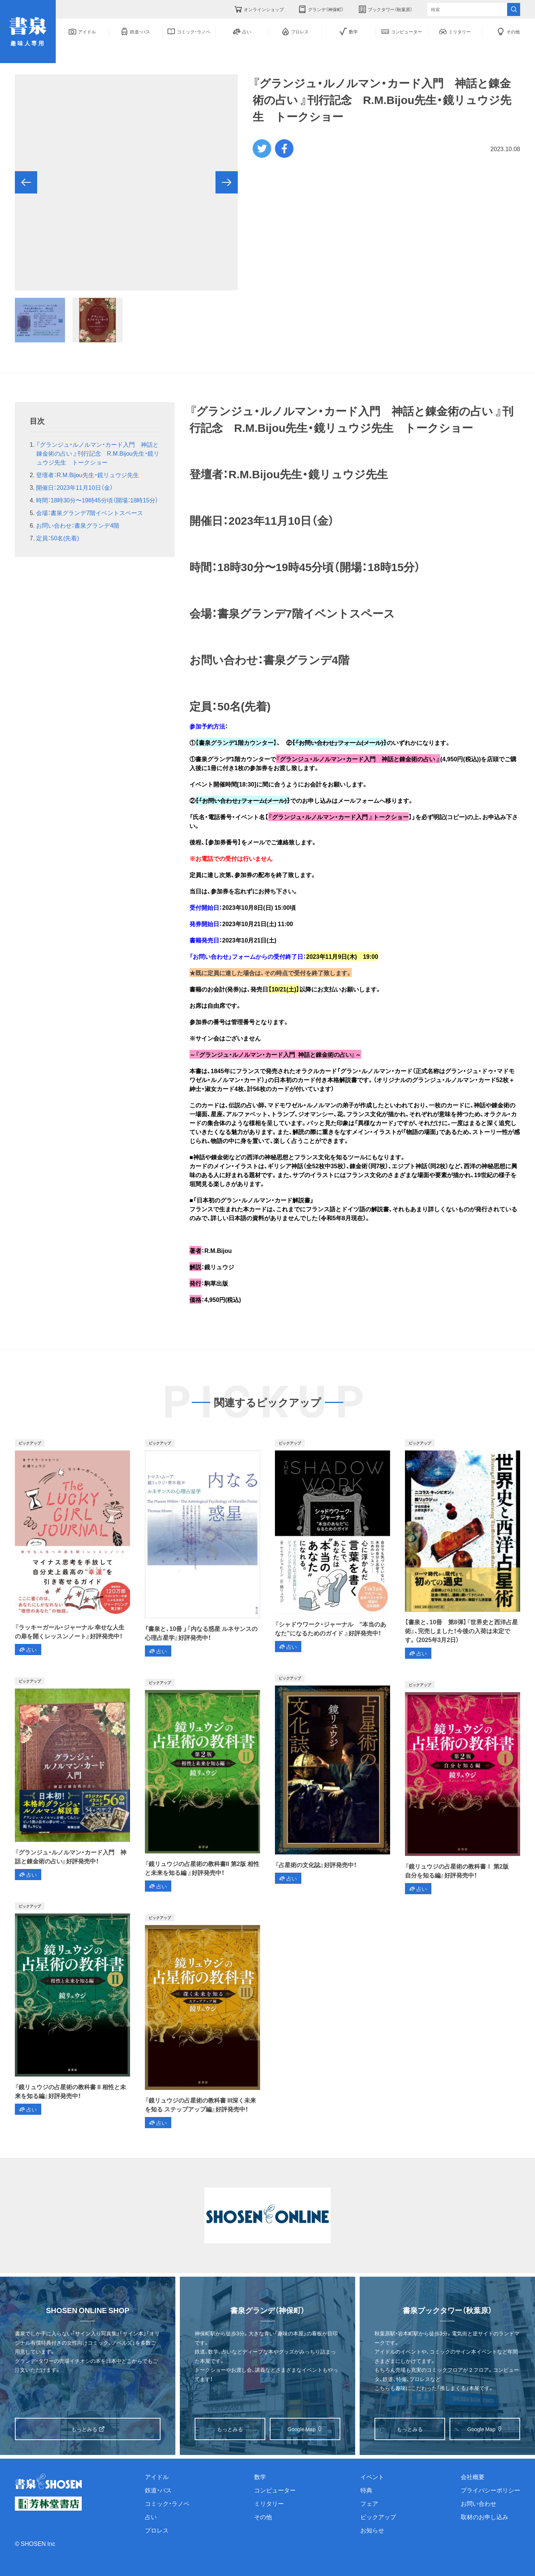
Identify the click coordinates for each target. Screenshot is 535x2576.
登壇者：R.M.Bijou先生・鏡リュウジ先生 (87, 474)
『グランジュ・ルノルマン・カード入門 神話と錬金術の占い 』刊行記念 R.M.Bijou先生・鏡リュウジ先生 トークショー (97, 453)
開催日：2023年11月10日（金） (74, 487)
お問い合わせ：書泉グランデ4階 (77, 525)
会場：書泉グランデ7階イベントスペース (89, 512)
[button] (26, 182)
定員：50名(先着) (57, 537)
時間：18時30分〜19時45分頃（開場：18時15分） (97, 499)
